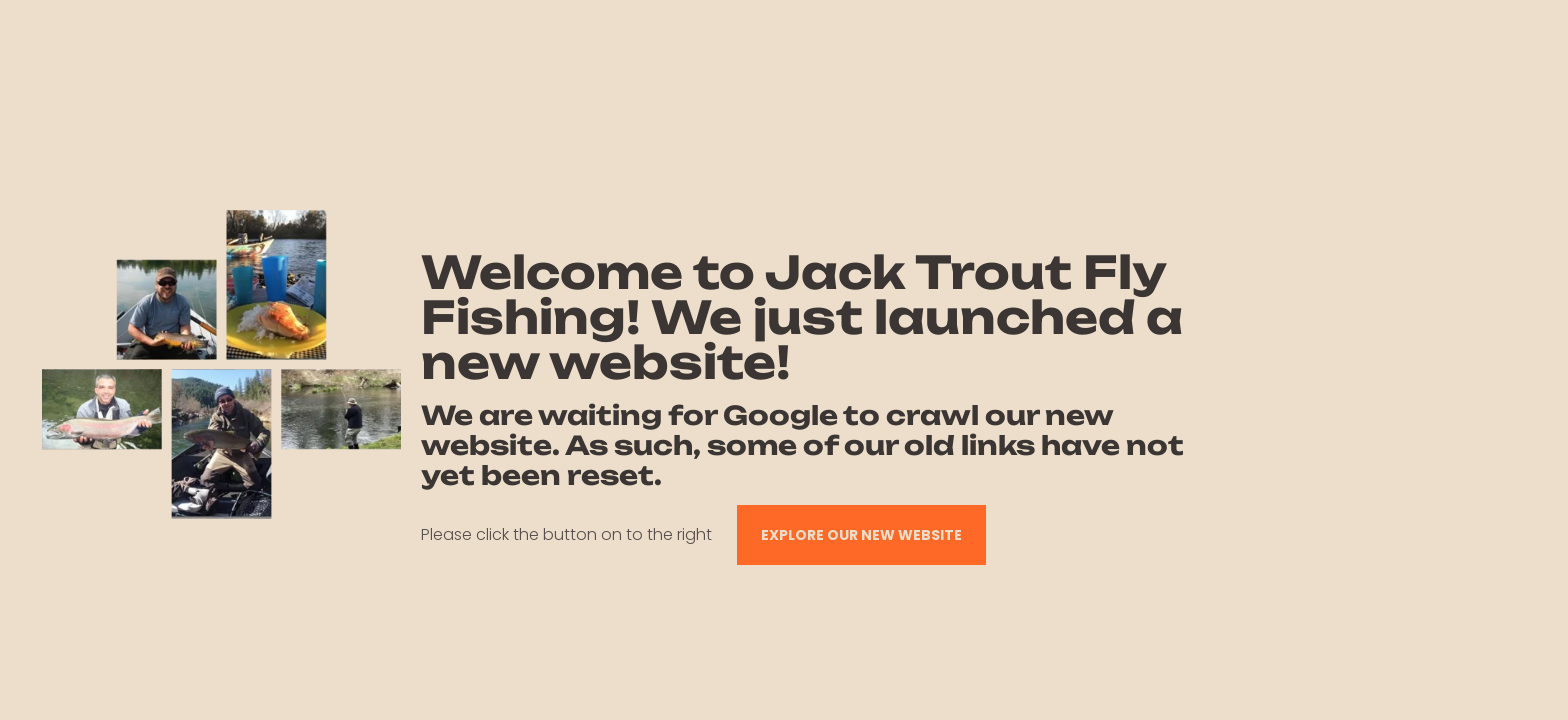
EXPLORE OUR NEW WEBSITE (861, 535)
